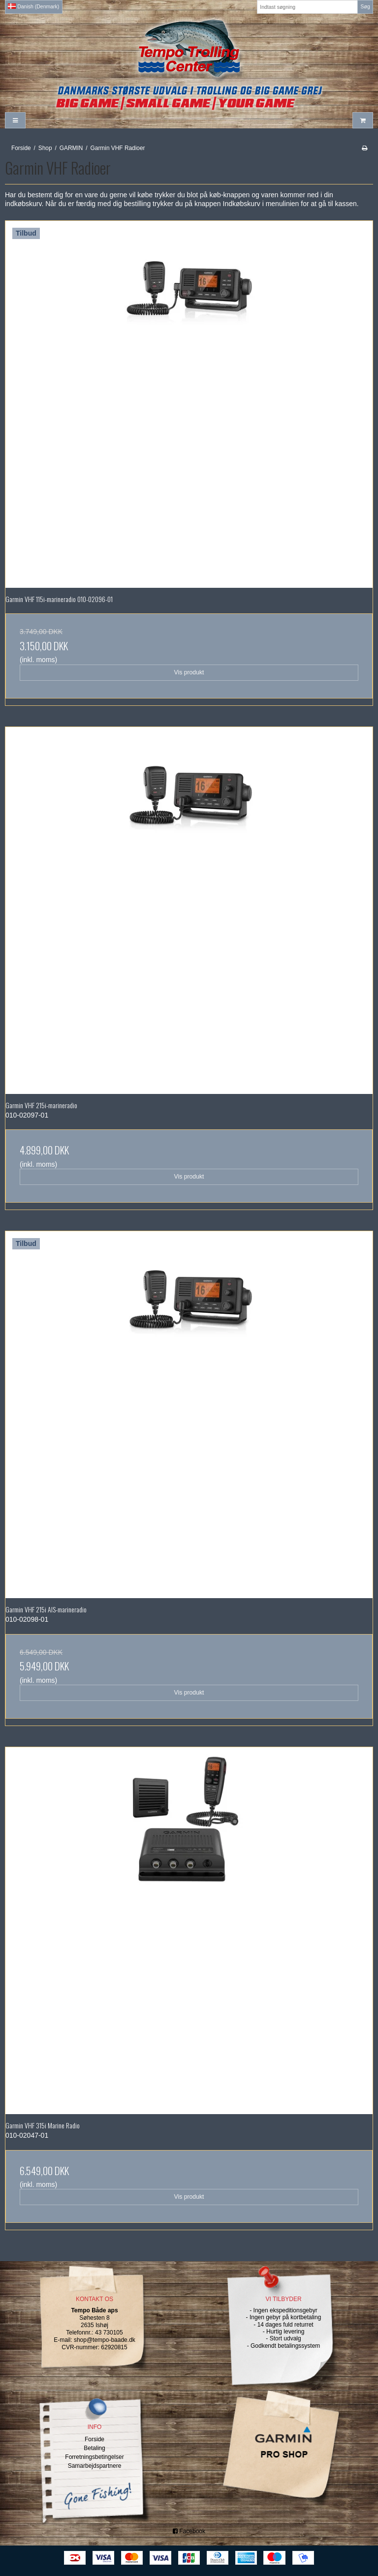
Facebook (189, 2531)
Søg (365, 6)
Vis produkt (189, 672)
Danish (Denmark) (33, 6)
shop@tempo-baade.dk (104, 2339)
